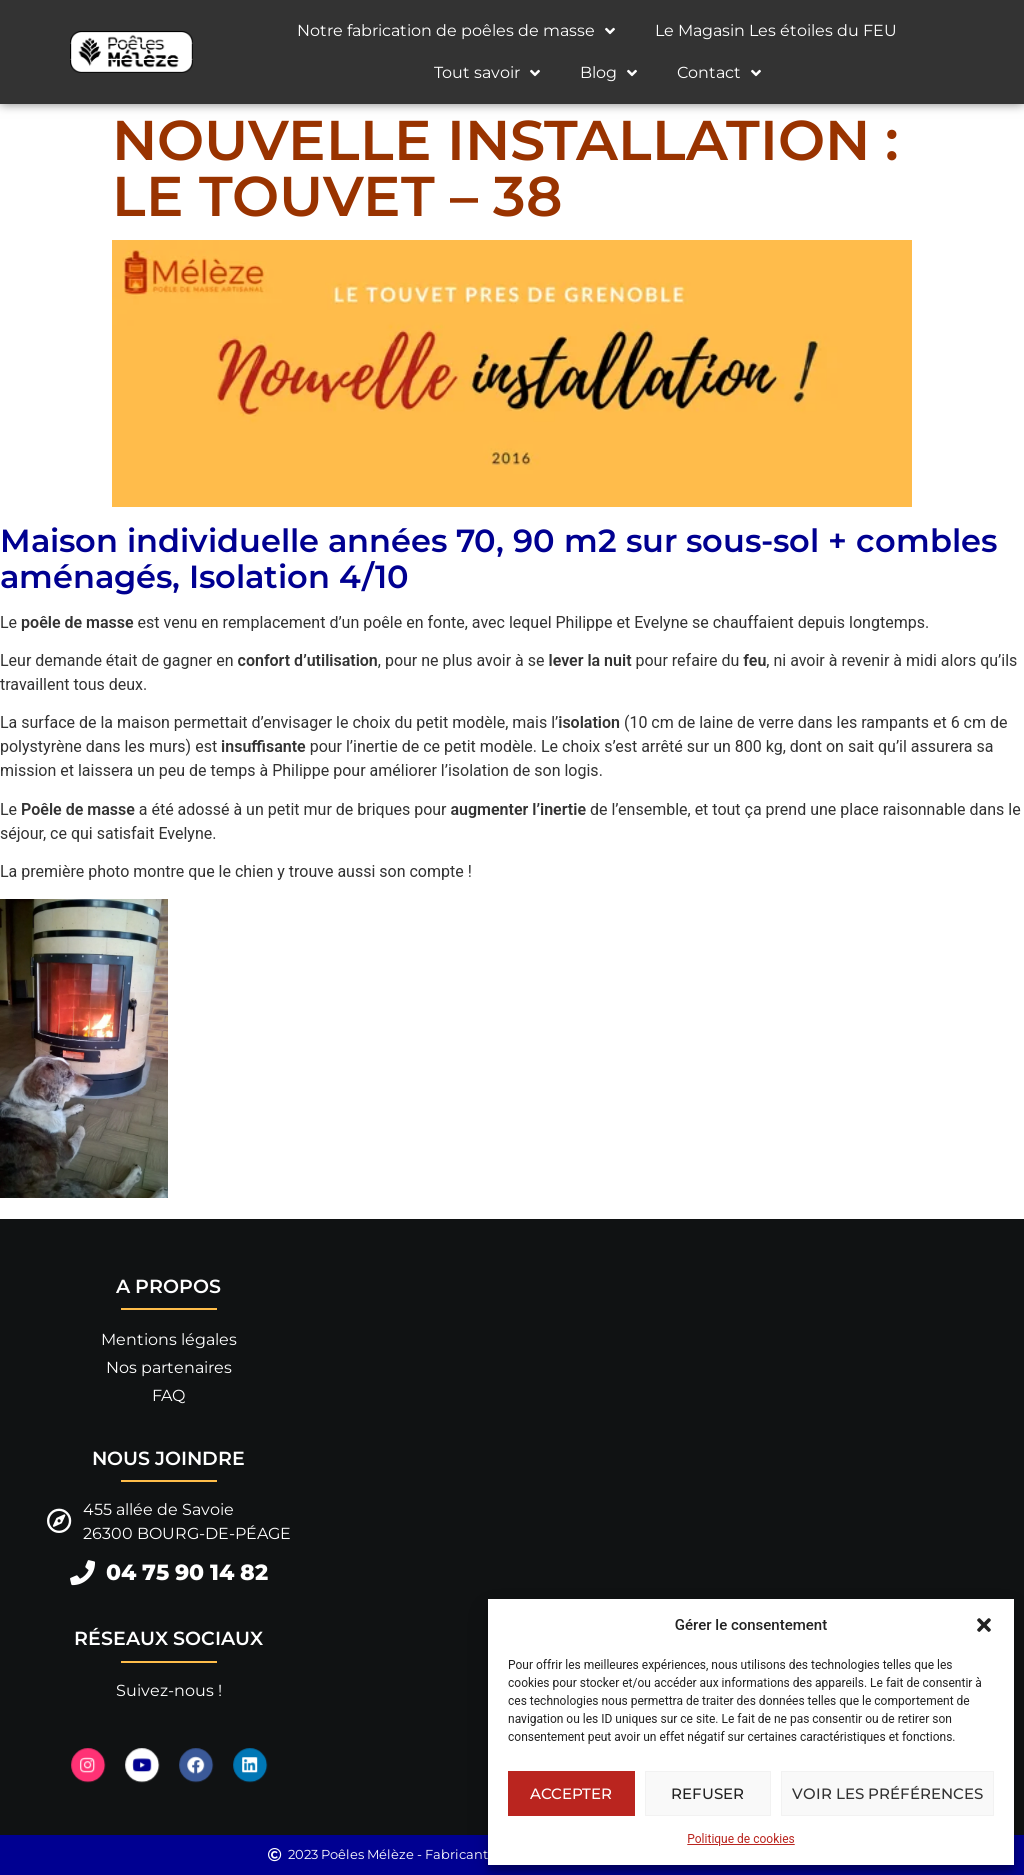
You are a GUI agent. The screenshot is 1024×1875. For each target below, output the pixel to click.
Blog (608, 73)
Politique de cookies (740, 1839)
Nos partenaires (169, 1367)
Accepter (571, 1793)
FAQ (168, 1395)
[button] (984, 1625)
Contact (719, 73)
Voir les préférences (887, 1793)
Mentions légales (169, 1339)
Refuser (707, 1793)
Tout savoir (487, 73)
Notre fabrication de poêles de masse (456, 31)
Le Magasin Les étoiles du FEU (776, 30)
